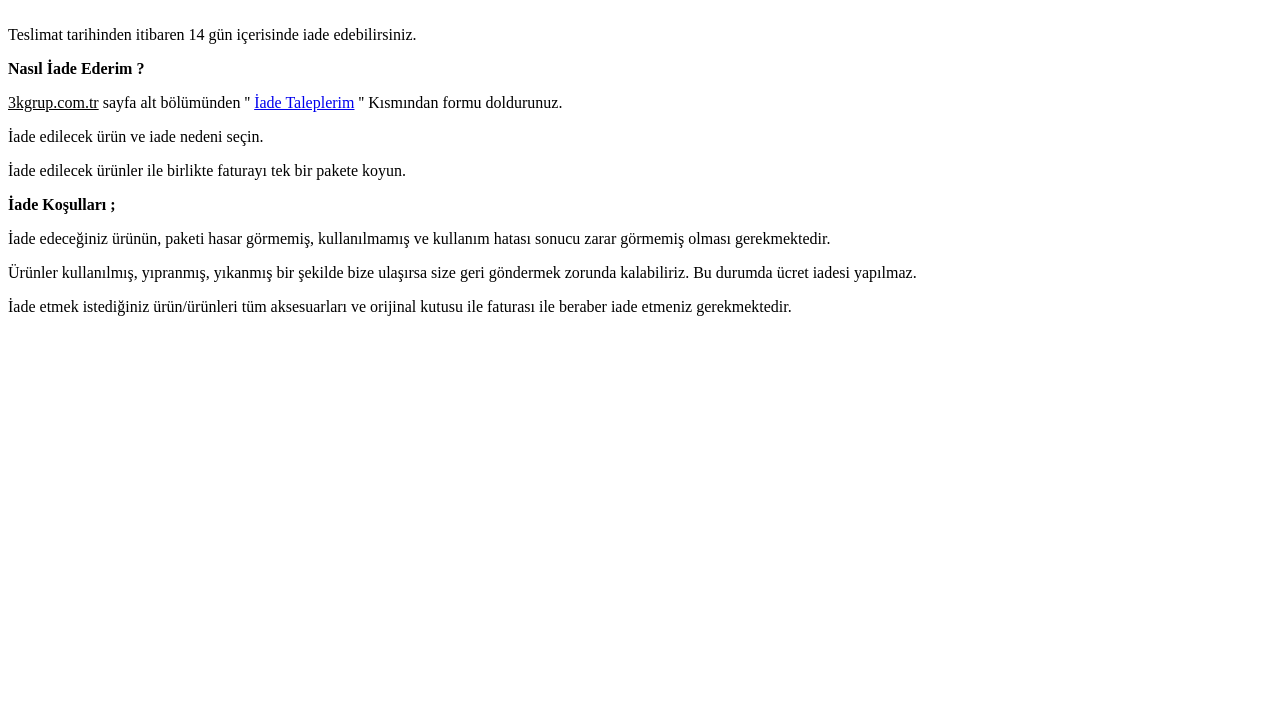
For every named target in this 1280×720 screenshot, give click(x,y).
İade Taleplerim (304, 102)
